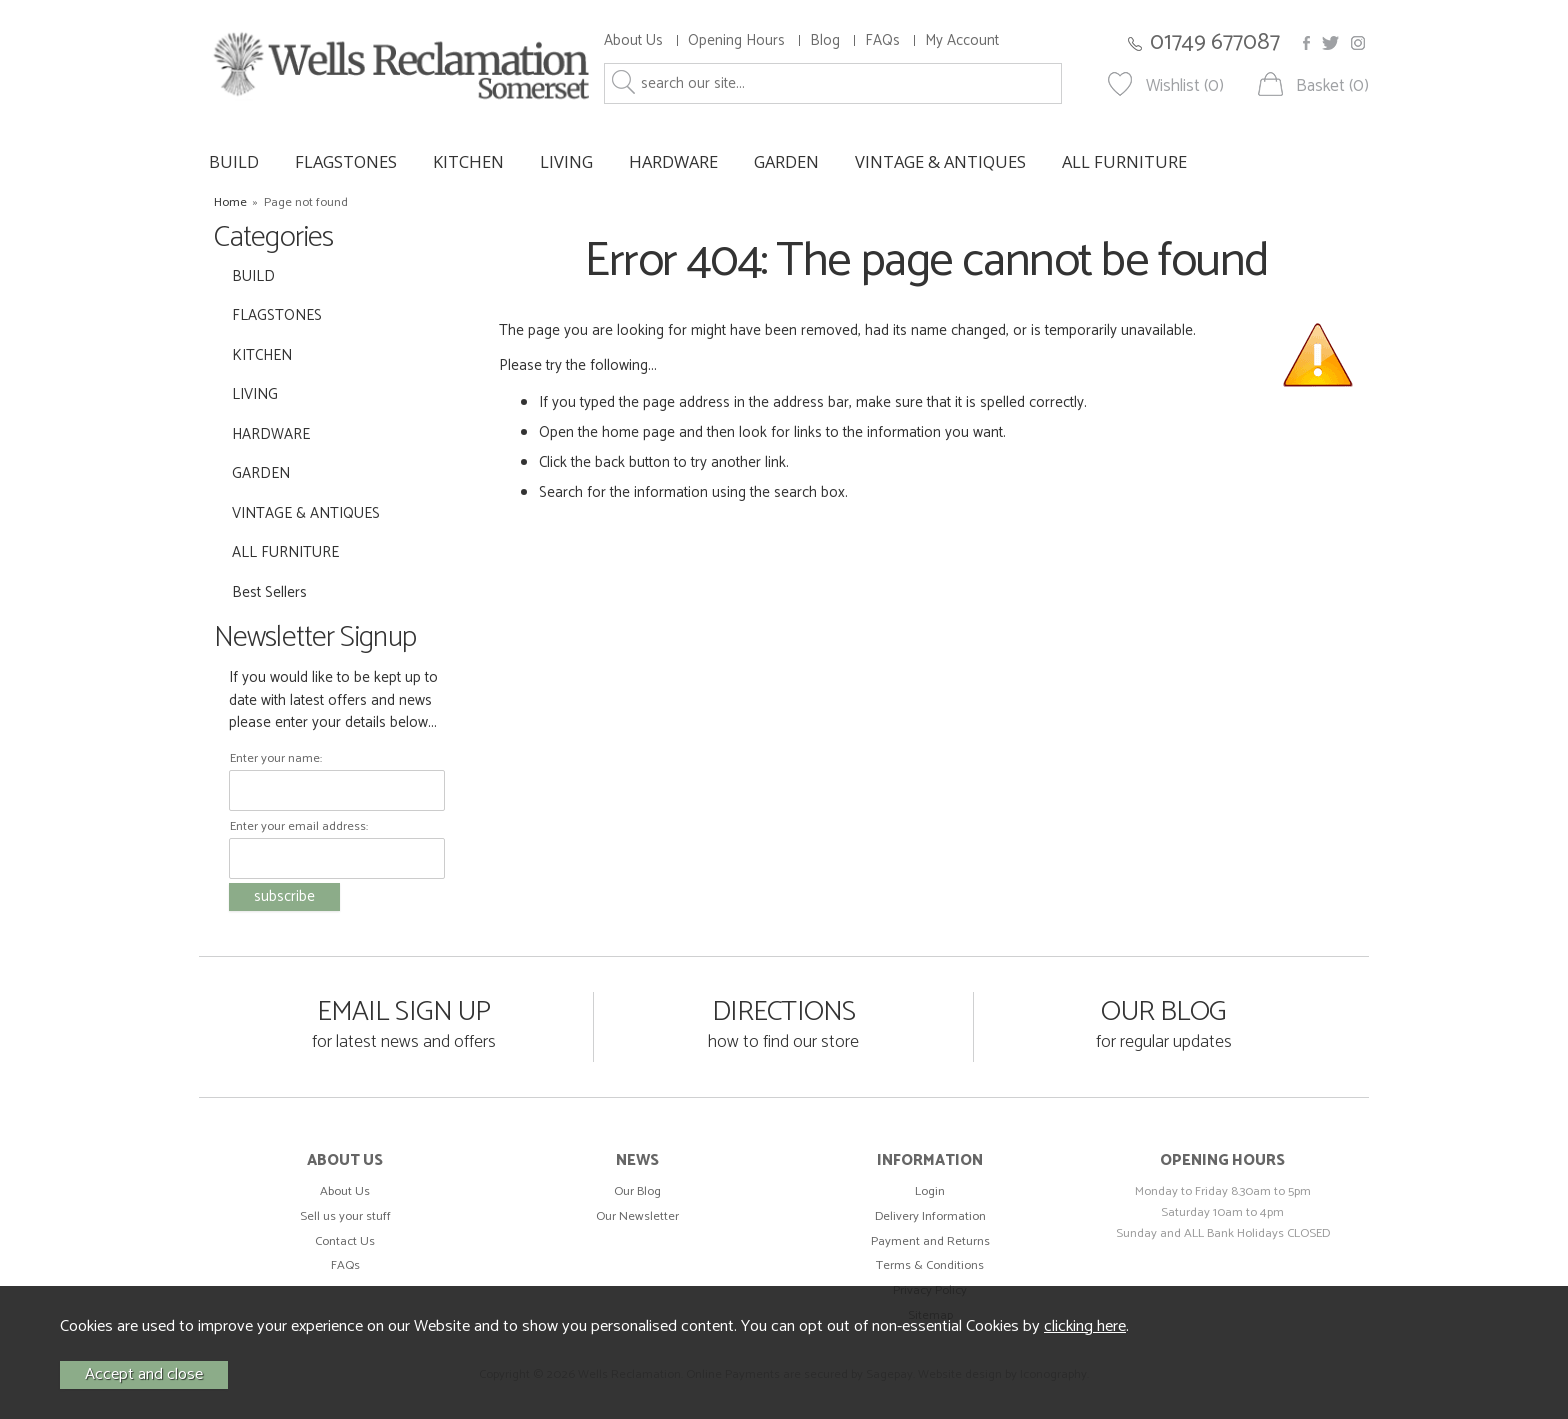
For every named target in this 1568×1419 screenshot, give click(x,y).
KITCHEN (468, 161)
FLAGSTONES (346, 161)
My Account (962, 40)
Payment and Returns (930, 1241)
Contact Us (345, 1241)
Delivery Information (930, 1216)
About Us (633, 40)
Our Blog (637, 1191)
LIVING (566, 161)
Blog (825, 40)
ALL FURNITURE (1124, 161)
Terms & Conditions (930, 1265)
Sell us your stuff (345, 1216)
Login (930, 1191)
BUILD (234, 161)
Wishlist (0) (1185, 86)
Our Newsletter (637, 1216)
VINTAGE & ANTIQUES (940, 161)
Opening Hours (736, 40)
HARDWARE (673, 161)
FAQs (882, 40)
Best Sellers (269, 592)
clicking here (1085, 1326)
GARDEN (786, 161)
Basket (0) (1332, 86)
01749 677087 (1215, 42)
